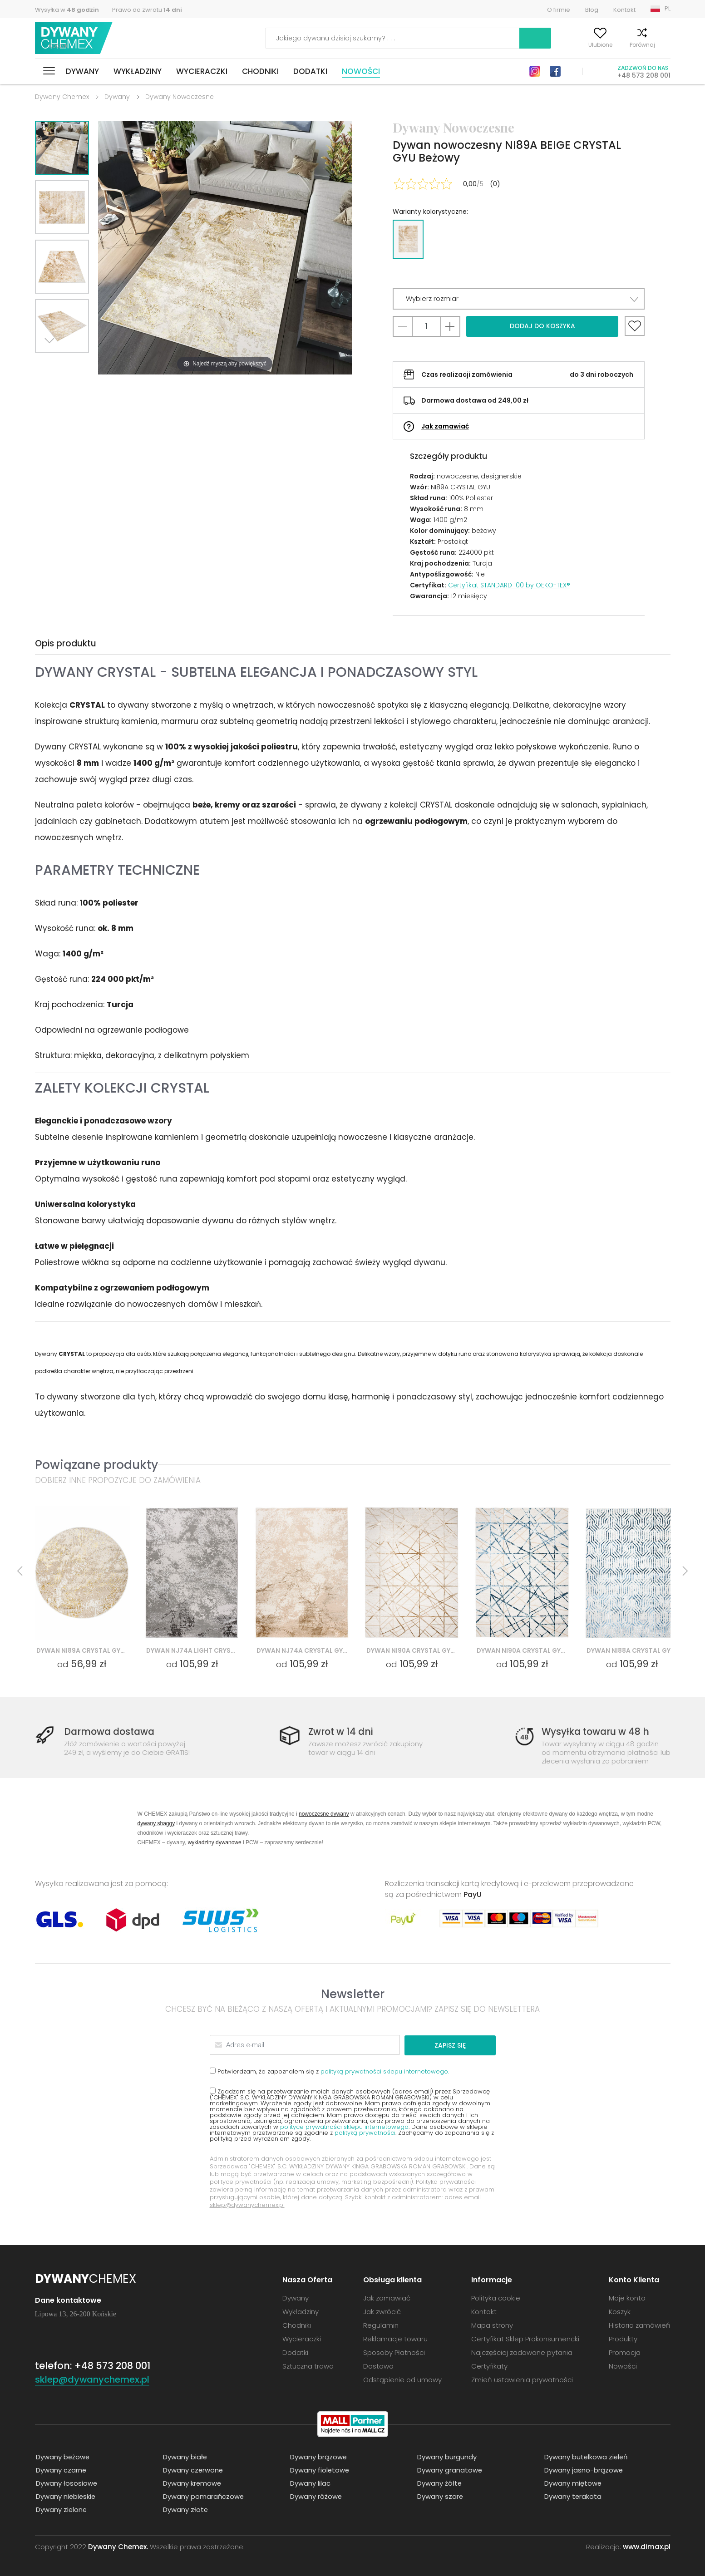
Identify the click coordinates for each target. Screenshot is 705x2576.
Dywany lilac (309, 2482)
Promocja (625, 2352)
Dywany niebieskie (65, 2496)
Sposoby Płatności (394, 2352)
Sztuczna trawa (308, 2365)
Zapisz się (461, 2044)
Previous (72, 364)
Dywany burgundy (446, 2456)
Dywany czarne (60, 2469)
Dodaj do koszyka (542, 325)
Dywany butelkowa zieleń (585, 2456)
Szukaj (483, 38)
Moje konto (536, 45)
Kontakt (624, 9)
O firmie (558, 9)
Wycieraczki (201, 71)
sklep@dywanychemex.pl (247, 2204)
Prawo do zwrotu (147, 9)
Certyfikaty (489, 2365)
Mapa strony (492, 2325)
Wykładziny (137, 71)
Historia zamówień (639, 2325)
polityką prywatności (365, 2132)
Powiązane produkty (96, 1464)
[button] (519, 299)
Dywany (82, 71)
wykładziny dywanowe (215, 1842)
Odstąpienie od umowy (402, 2379)
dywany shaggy (156, 1823)
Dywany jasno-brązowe (582, 2469)
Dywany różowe (315, 2496)
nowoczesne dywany (324, 1814)
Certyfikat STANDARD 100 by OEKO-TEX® (509, 585)
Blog (591, 9)
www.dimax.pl (646, 2546)
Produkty (623, 2338)
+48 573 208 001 (643, 75)
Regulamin (381, 2325)
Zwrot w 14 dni (341, 1732)
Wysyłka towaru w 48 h (597, 1732)
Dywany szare (439, 2496)
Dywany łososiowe (66, 2482)
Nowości (361, 71)
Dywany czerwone (192, 2469)
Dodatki (310, 71)
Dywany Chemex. (118, 2546)
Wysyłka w (67, 9)
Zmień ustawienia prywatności (522, 2379)
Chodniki (260, 71)
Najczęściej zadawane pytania (521, 2352)
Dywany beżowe (62, 2456)
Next (51, 364)
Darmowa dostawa (111, 1732)
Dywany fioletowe (319, 2469)
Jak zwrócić (382, 2311)
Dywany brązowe (317, 2456)
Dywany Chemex (75, 38)
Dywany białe (184, 2456)
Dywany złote (184, 2509)
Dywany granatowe (449, 2469)
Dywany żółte (438, 2482)
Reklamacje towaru (395, 2338)
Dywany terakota (572, 2496)
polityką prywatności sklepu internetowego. (384, 2071)
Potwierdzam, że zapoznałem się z (329, 2070)
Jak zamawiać (445, 426)
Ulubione (580, 45)
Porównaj (622, 45)
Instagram (534, 71)
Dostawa (378, 2365)
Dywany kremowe (191, 2482)
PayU (472, 1894)
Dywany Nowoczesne (179, 96)
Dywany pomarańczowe (203, 2496)
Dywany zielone (61, 2509)
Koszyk (661, 45)
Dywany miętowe (572, 2482)
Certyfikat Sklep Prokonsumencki (525, 2338)
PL (667, 8)
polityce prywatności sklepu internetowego (344, 2126)
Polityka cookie (495, 2297)
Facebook (555, 71)
